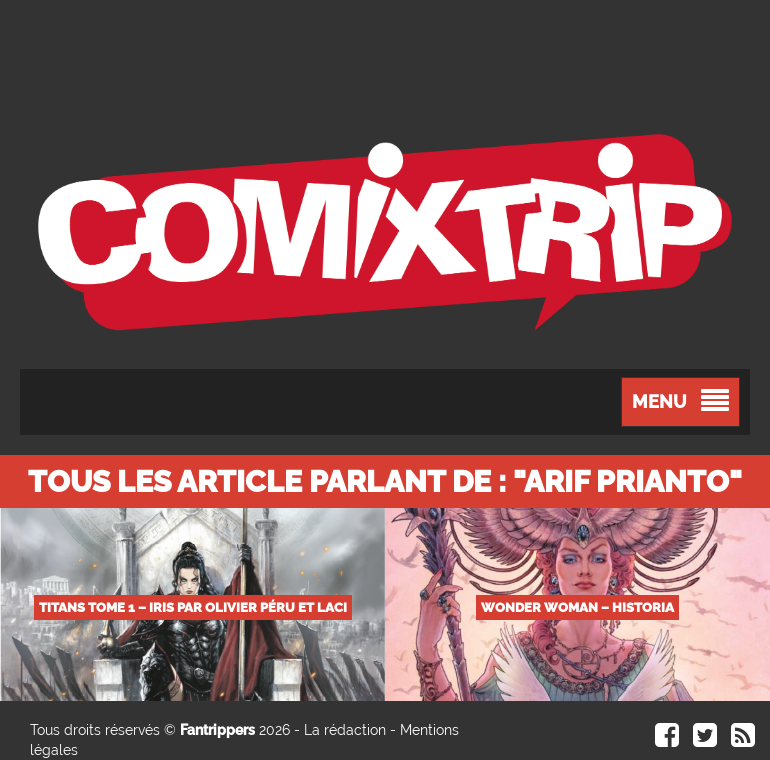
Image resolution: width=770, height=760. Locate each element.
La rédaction (345, 730)
